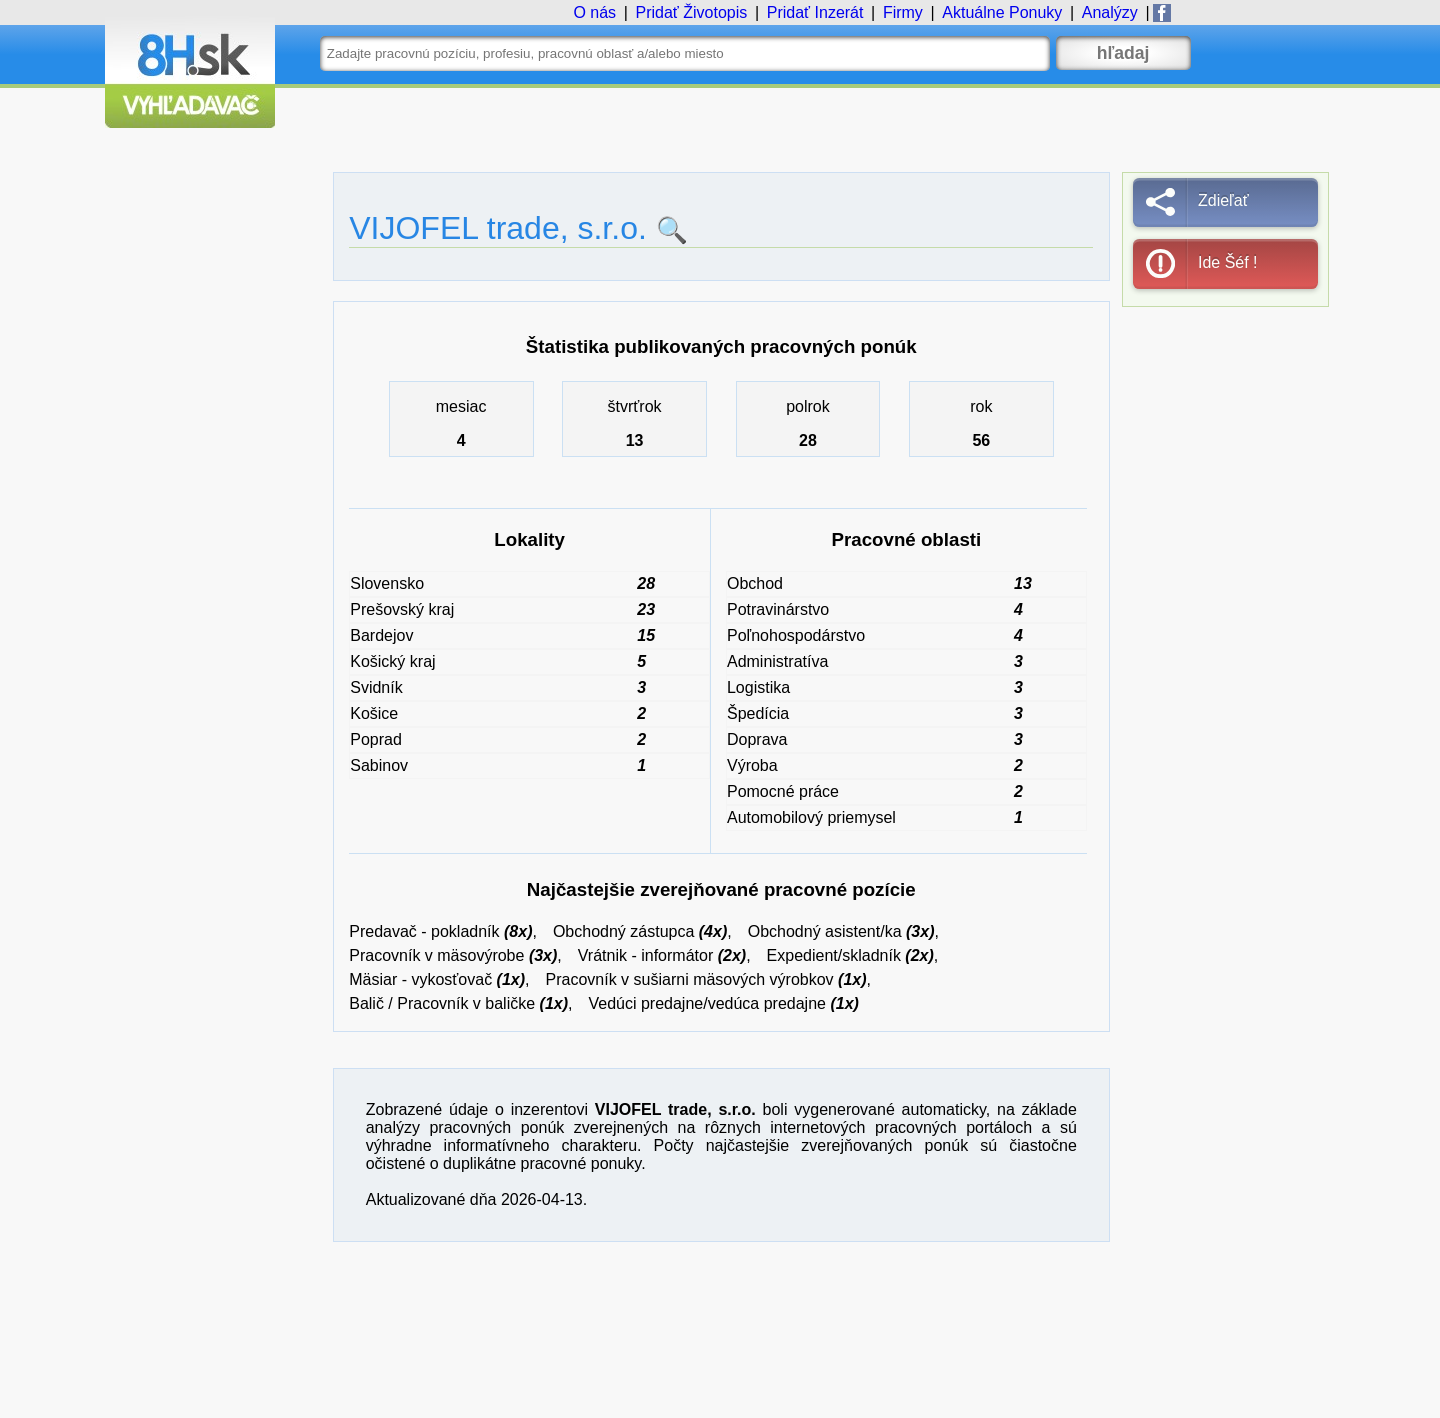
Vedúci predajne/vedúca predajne (707, 1003)
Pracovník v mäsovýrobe (436, 955)
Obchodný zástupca (623, 931)
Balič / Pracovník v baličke (442, 1003)
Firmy (903, 12)
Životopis (691, 12)
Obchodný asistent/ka (825, 931)
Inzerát (815, 12)
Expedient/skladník (834, 955)
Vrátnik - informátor (645, 955)
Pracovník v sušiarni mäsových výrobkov (690, 979)
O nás (594, 12)
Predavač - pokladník (424, 931)
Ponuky (1002, 12)
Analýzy (1110, 12)
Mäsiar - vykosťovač (420, 979)
